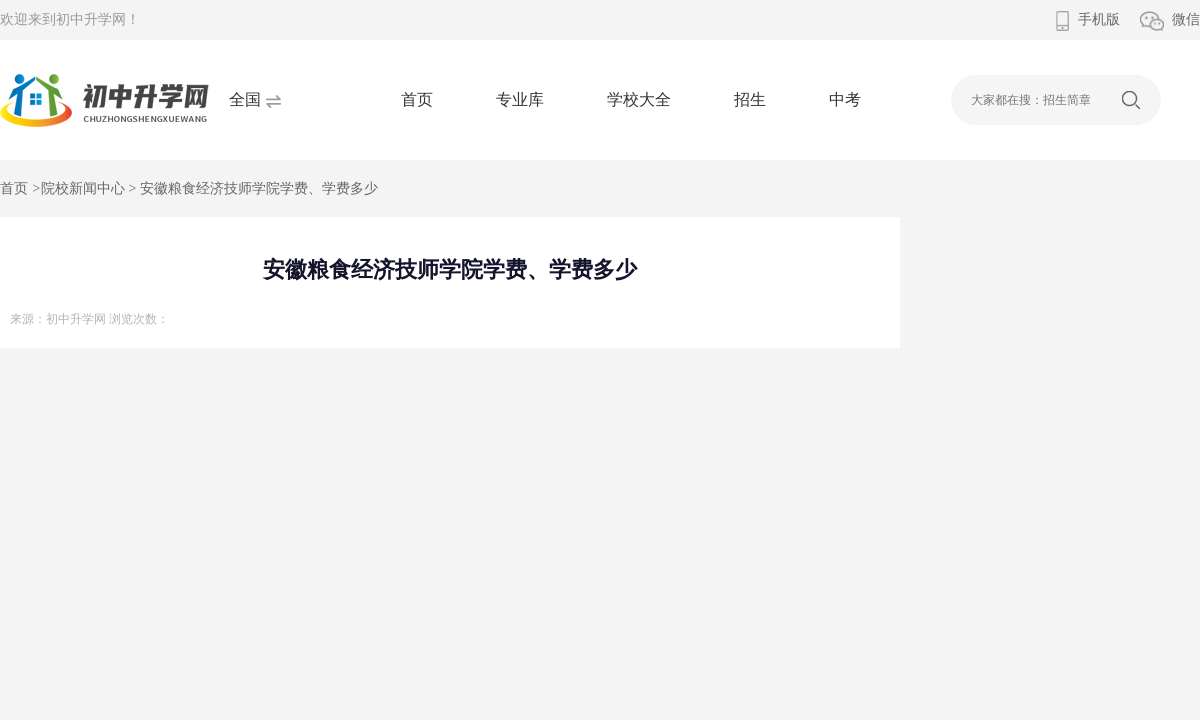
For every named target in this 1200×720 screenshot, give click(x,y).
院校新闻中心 (83, 188)
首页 (417, 99)
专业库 (520, 99)
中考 (845, 99)
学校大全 (639, 99)
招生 (750, 99)
